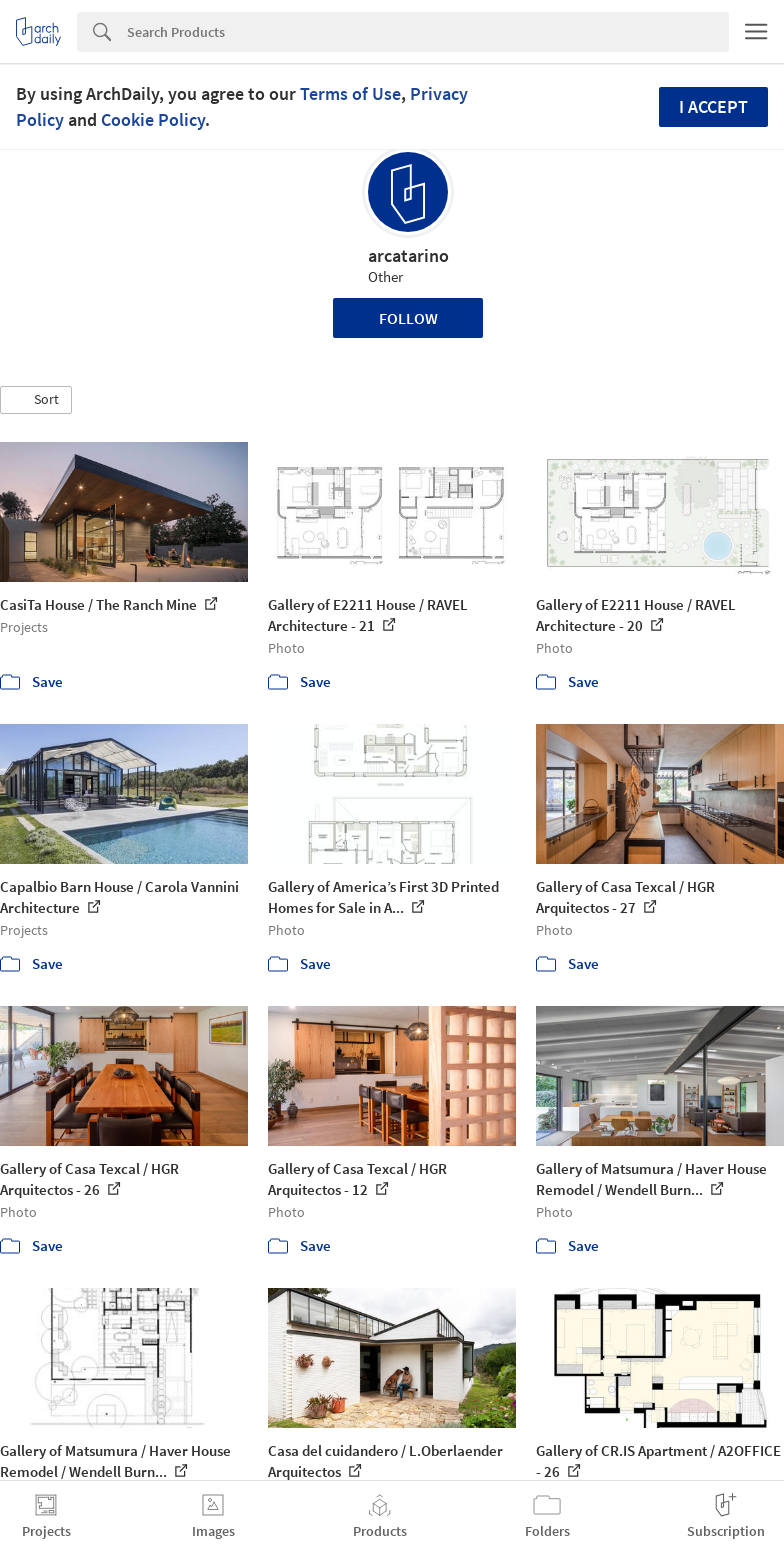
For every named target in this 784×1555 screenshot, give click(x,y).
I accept (713, 106)
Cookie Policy (153, 119)
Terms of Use (350, 93)
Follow (408, 318)
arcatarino (408, 255)
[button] (36, 400)
